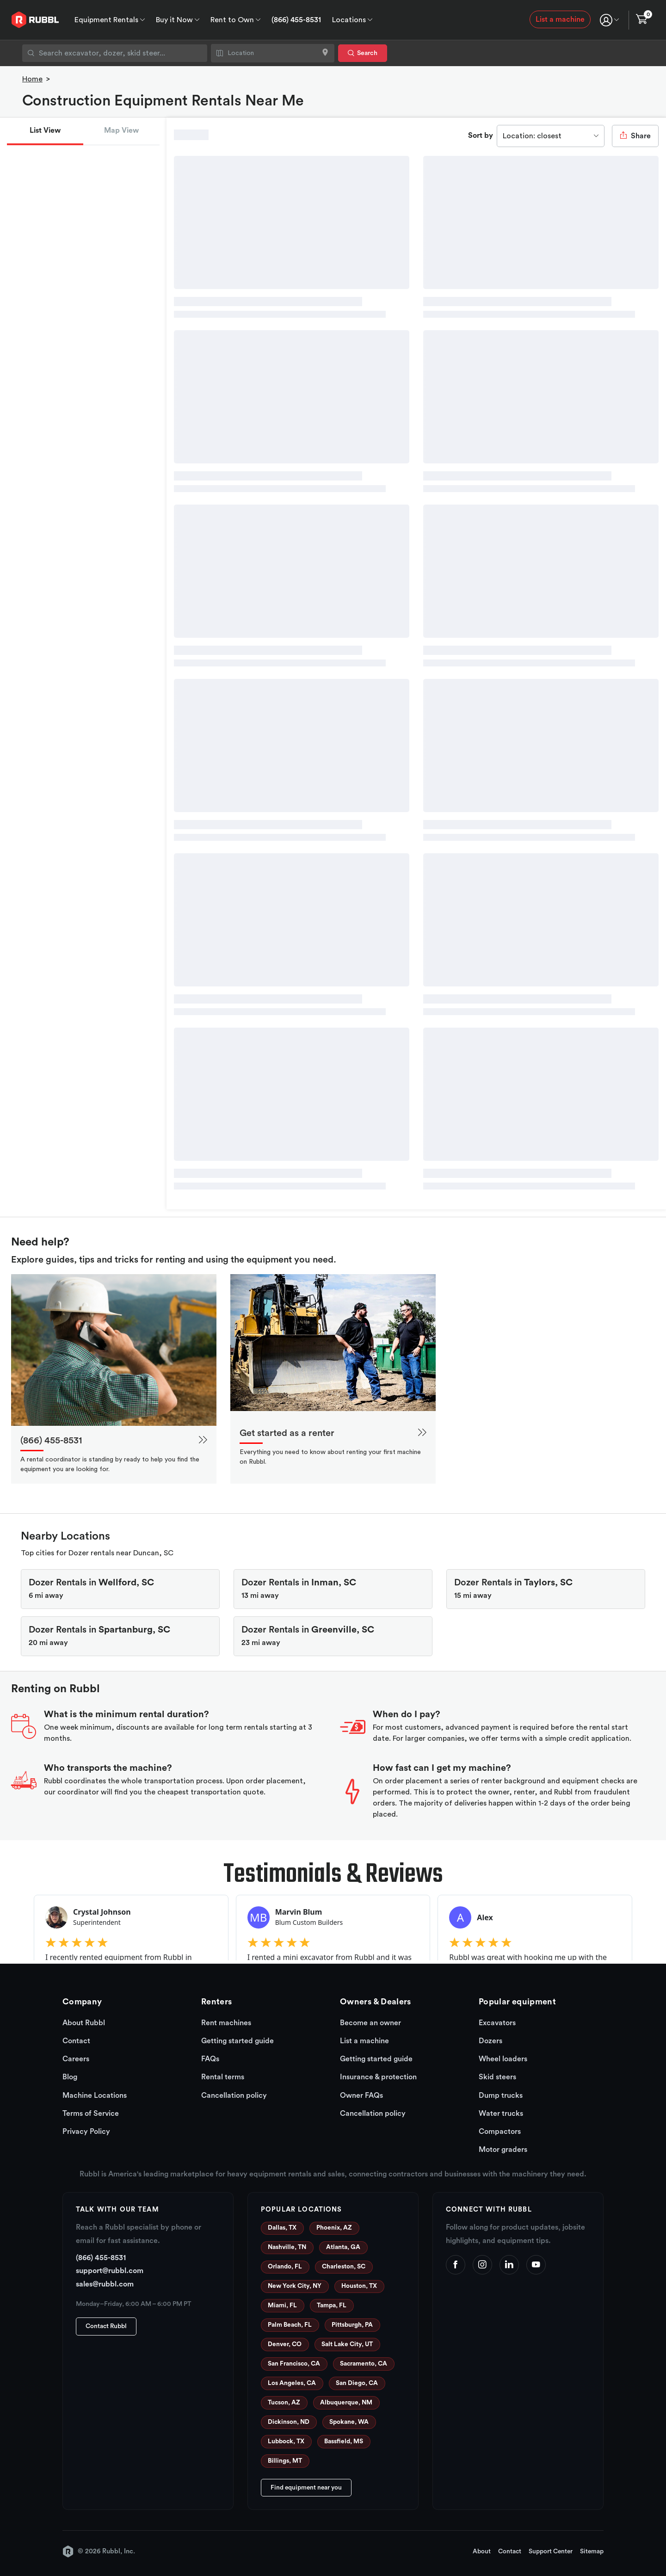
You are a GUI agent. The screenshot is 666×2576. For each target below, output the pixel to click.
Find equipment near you (306, 2487)
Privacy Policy (86, 2131)
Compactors (500, 2131)
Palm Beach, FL (290, 2325)
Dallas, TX (282, 2228)
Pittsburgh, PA (352, 2325)
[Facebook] (455, 2264)
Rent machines (226, 2023)
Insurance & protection (378, 2077)
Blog (69, 2077)
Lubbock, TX (286, 2441)
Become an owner (370, 2023)
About (482, 2551)
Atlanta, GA (343, 2247)
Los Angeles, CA (292, 2383)
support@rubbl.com (109, 2270)
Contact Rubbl (106, 2326)
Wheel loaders (503, 2059)
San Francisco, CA (294, 2363)
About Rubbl (83, 2023)
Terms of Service (90, 2113)
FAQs (210, 2059)
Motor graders (503, 2149)
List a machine (560, 19)
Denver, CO (285, 2344)
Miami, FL (282, 2305)
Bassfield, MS (343, 2441)
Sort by (480, 135)
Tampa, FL (331, 2305)
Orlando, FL (285, 2266)
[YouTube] (536, 2264)
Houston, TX (359, 2286)
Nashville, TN (287, 2247)
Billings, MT (285, 2461)
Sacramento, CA (363, 2363)
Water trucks (501, 2113)
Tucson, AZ (284, 2402)
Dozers (490, 2041)
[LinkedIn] (509, 2264)
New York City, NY (294, 2286)
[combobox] (114, 53)
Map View (121, 130)
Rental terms (222, 2077)
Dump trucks (501, 2095)
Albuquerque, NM (346, 2402)
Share (635, 135)
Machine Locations (94, 2095)
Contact (76, 2041)
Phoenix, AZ (334, 2228)
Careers (75, 2059)
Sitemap (592, 2551)
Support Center (551, 2551)
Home (32, 79)
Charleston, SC (343, 2266)
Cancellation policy (234, 2095)
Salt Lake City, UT (347, 2344)
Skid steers (497, 2077)
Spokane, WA (349, 2422)
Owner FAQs (361, 2095)
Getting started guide (237, 2041)
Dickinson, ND (288, 2422)
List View (45, 130)
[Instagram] (482, 2264)
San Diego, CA (357, 2383)
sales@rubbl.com (105, 2284)
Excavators (497, 2023)
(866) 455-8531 (296, 20)
